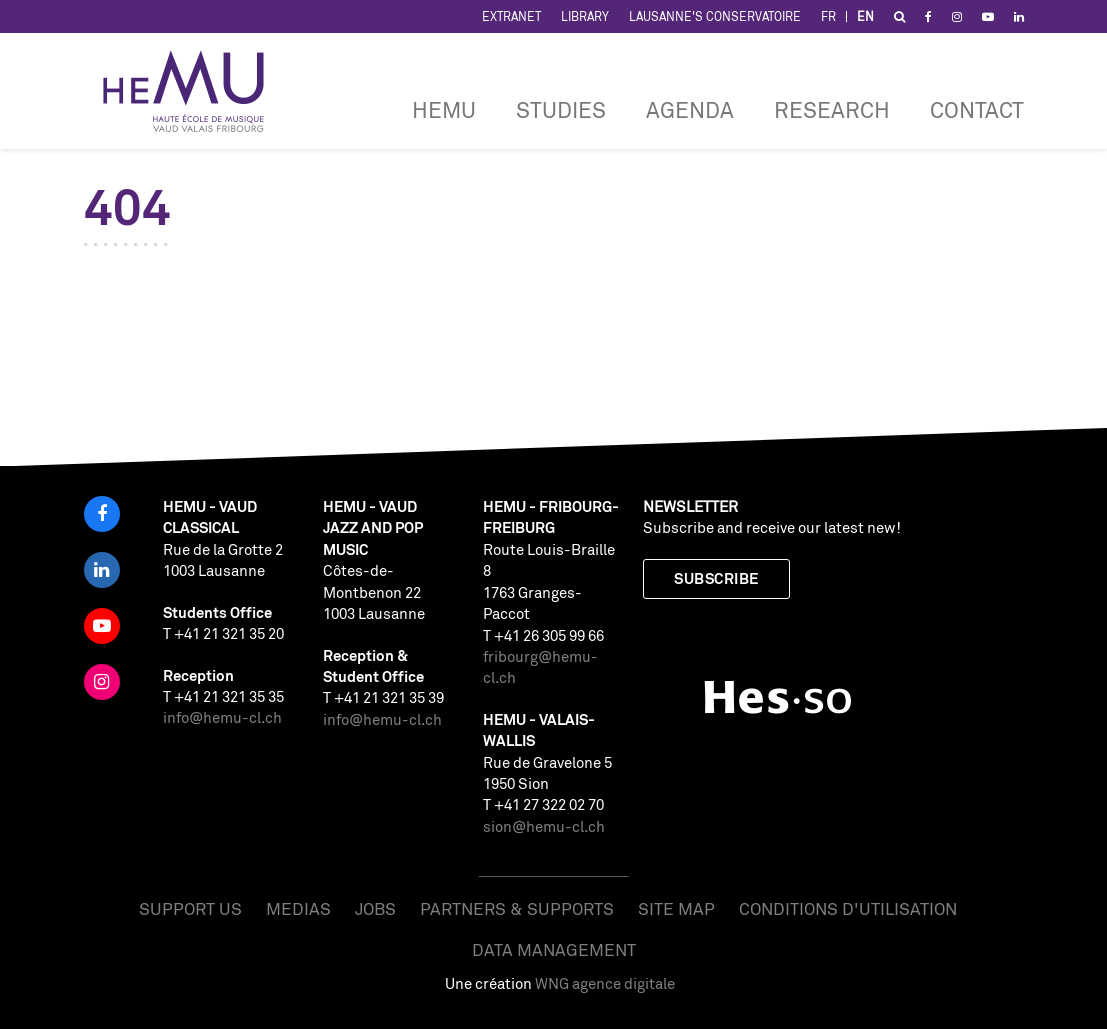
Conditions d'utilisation (848, 908)
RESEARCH (832, 109)
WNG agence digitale (605, 983)
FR (828, 16)
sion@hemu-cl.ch (544, 826)
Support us (190, 908)
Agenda (690, 109)
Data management (554, 949)
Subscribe (716, 578)
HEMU (444, 109)
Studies (561, 109)
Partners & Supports (517, 908)
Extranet (511, 16)
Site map (676, 908)
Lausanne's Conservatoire (715, 16)
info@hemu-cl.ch (222, 717)
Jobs (375, 908)
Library (585, 16)
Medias (298, 908)
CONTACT (977, 109)
